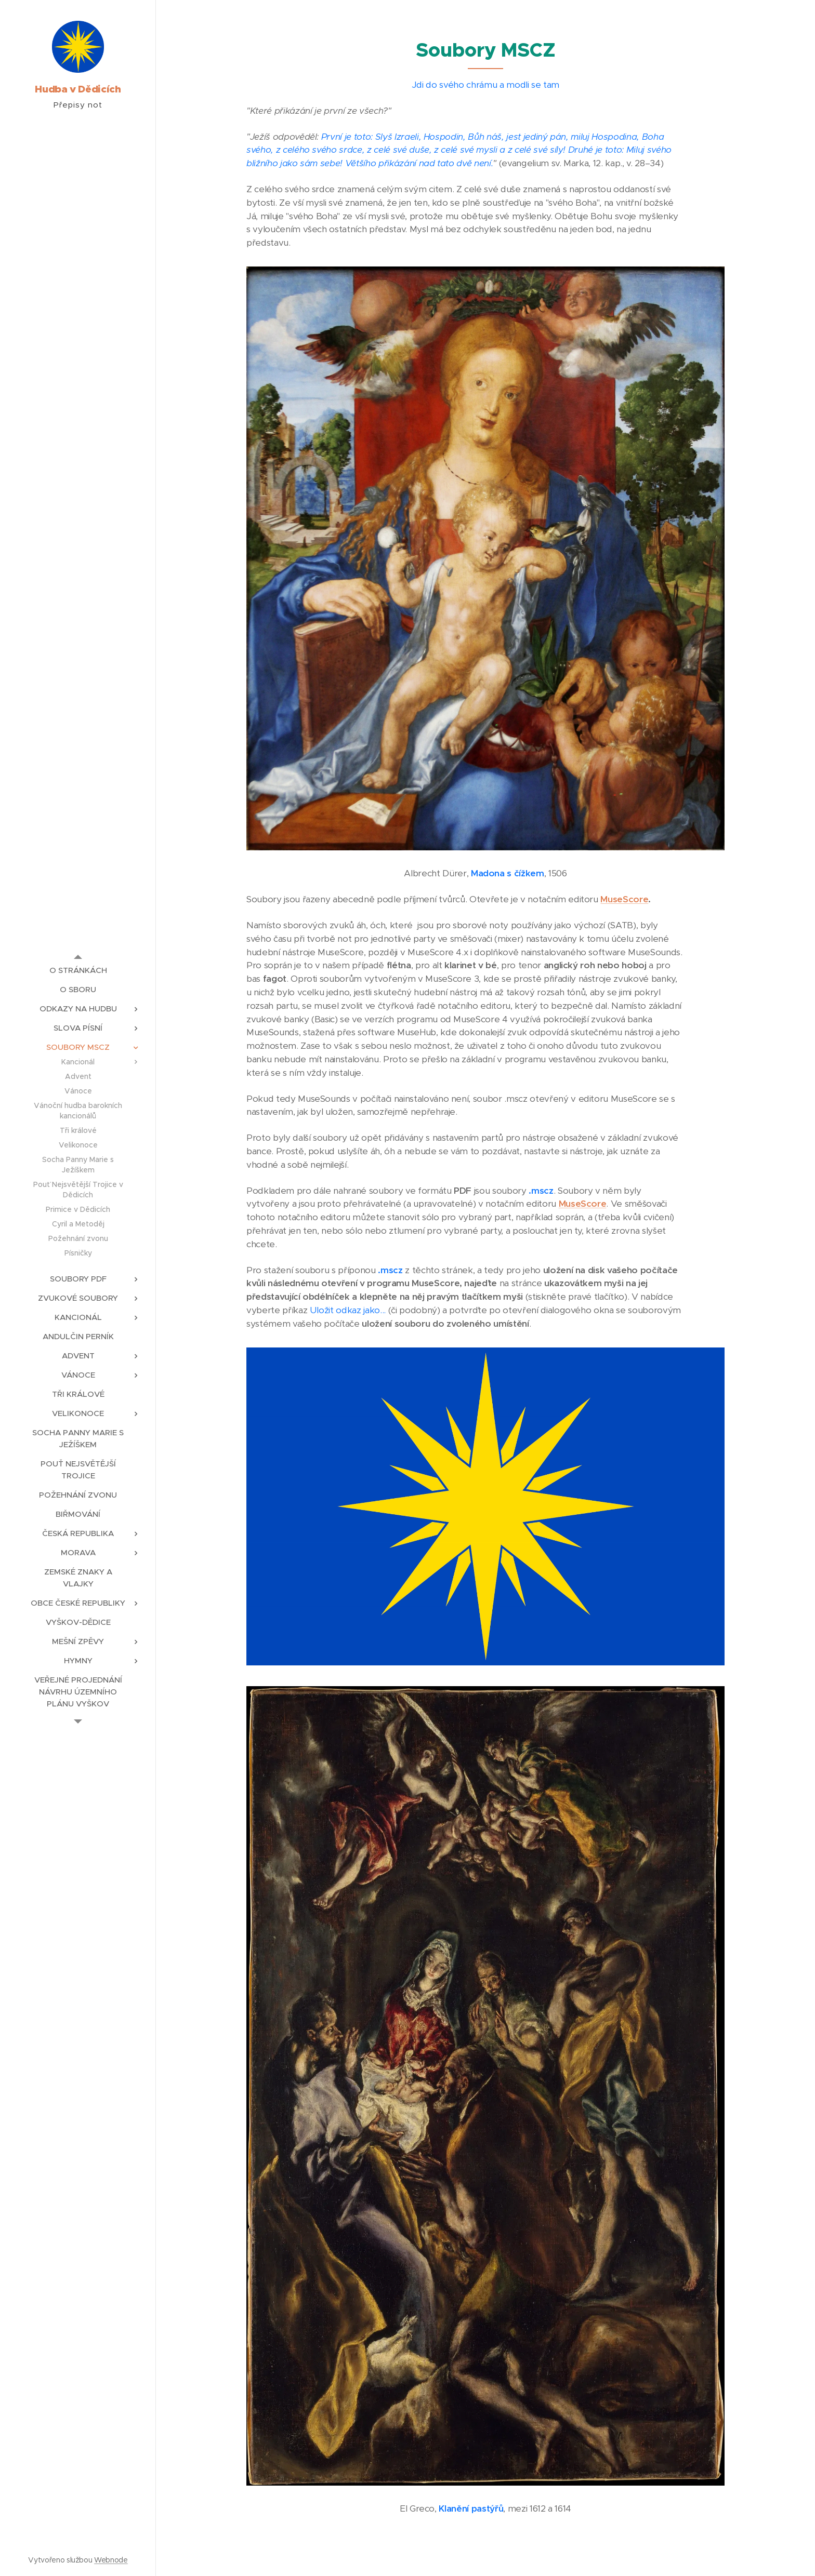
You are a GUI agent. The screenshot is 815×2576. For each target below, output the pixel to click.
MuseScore (624, 899)
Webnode (111, 2560)
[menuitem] (78, 970)
